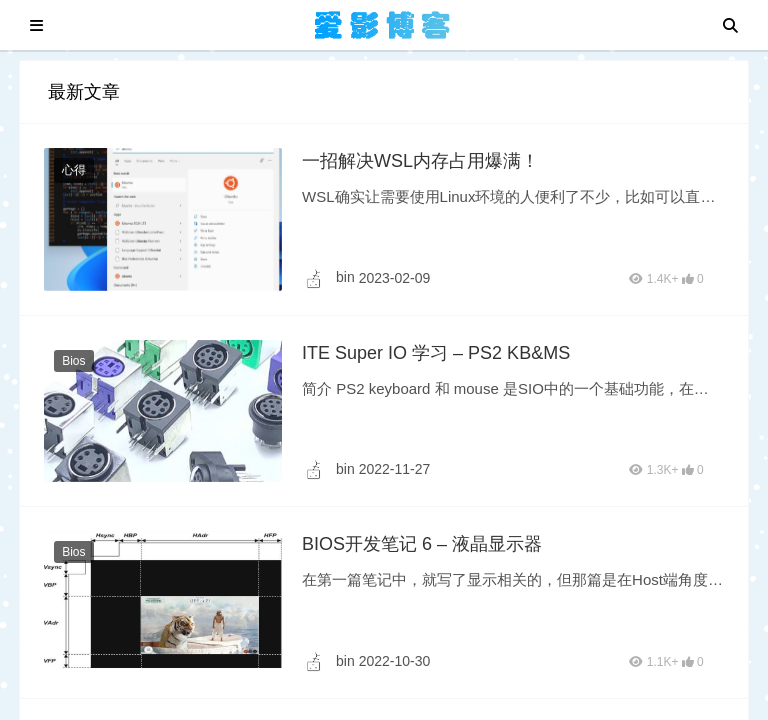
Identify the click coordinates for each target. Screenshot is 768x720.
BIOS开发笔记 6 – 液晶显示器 (422, 544)
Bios (73, 361)
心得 (74, 170)
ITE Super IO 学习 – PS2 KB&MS (436, 353)
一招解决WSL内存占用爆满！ (420, 161)
